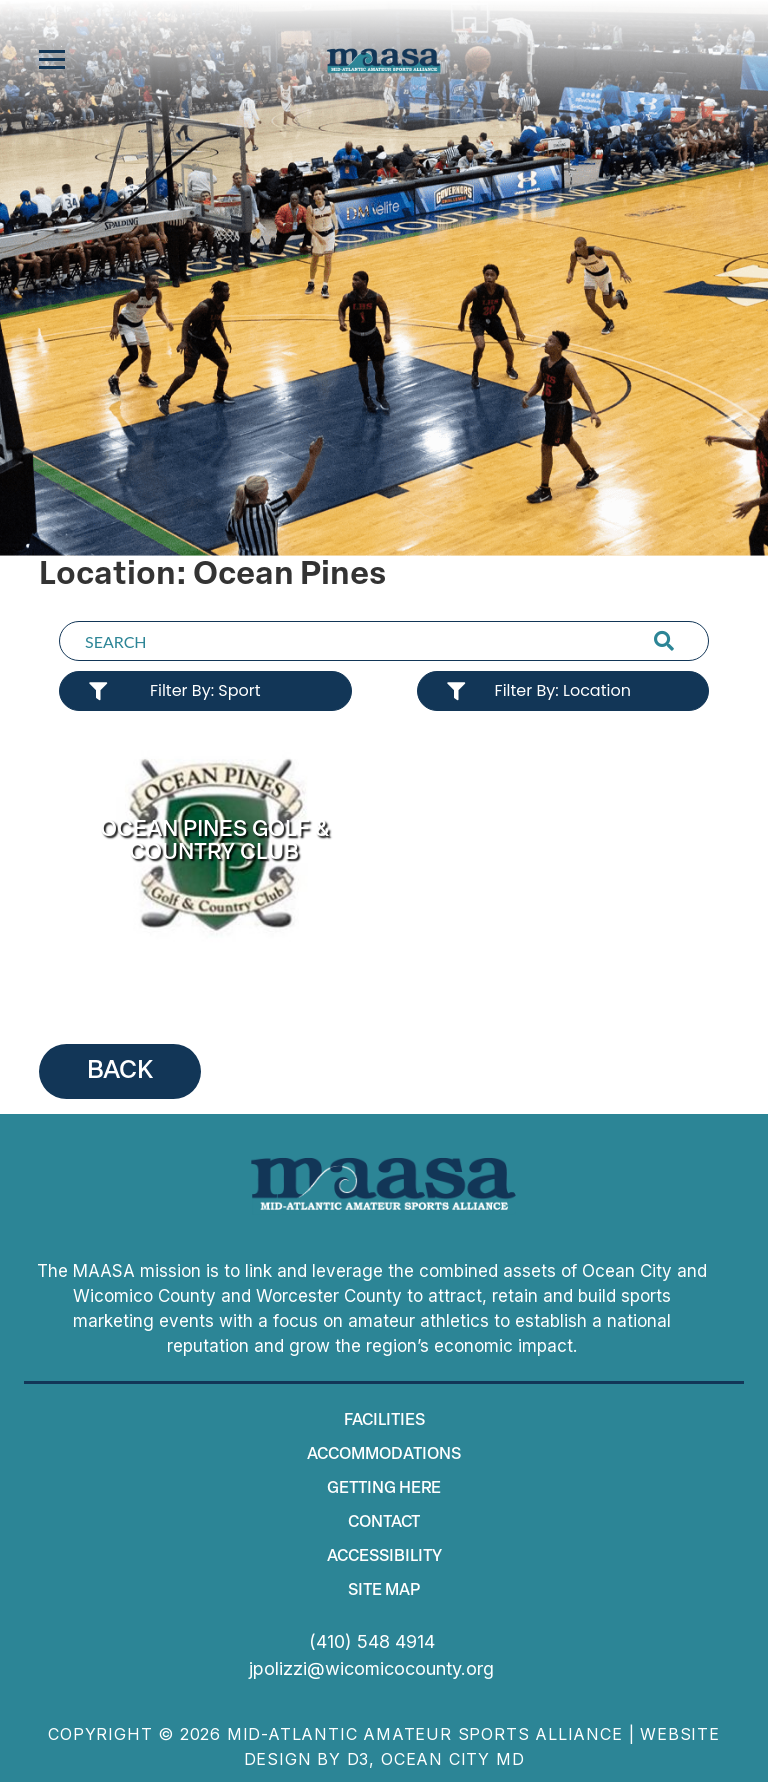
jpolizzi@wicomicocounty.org (371, 1668)
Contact (384, 1523)
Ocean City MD (452, 1759)
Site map (384, 1591)
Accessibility (384, 1557)
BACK (120, 1071)
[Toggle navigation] (52, 60)
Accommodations (384, 1455)
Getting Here (384, 1489)
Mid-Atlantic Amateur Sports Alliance (425, 1734)
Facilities (384, 1421)
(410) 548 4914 (372, 1641)
